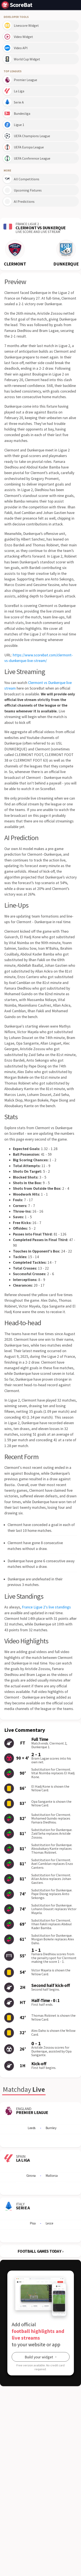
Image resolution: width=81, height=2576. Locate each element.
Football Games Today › (40, 2251)
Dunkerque (66, 264)
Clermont (15, 264)
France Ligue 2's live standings (46, 1607)
